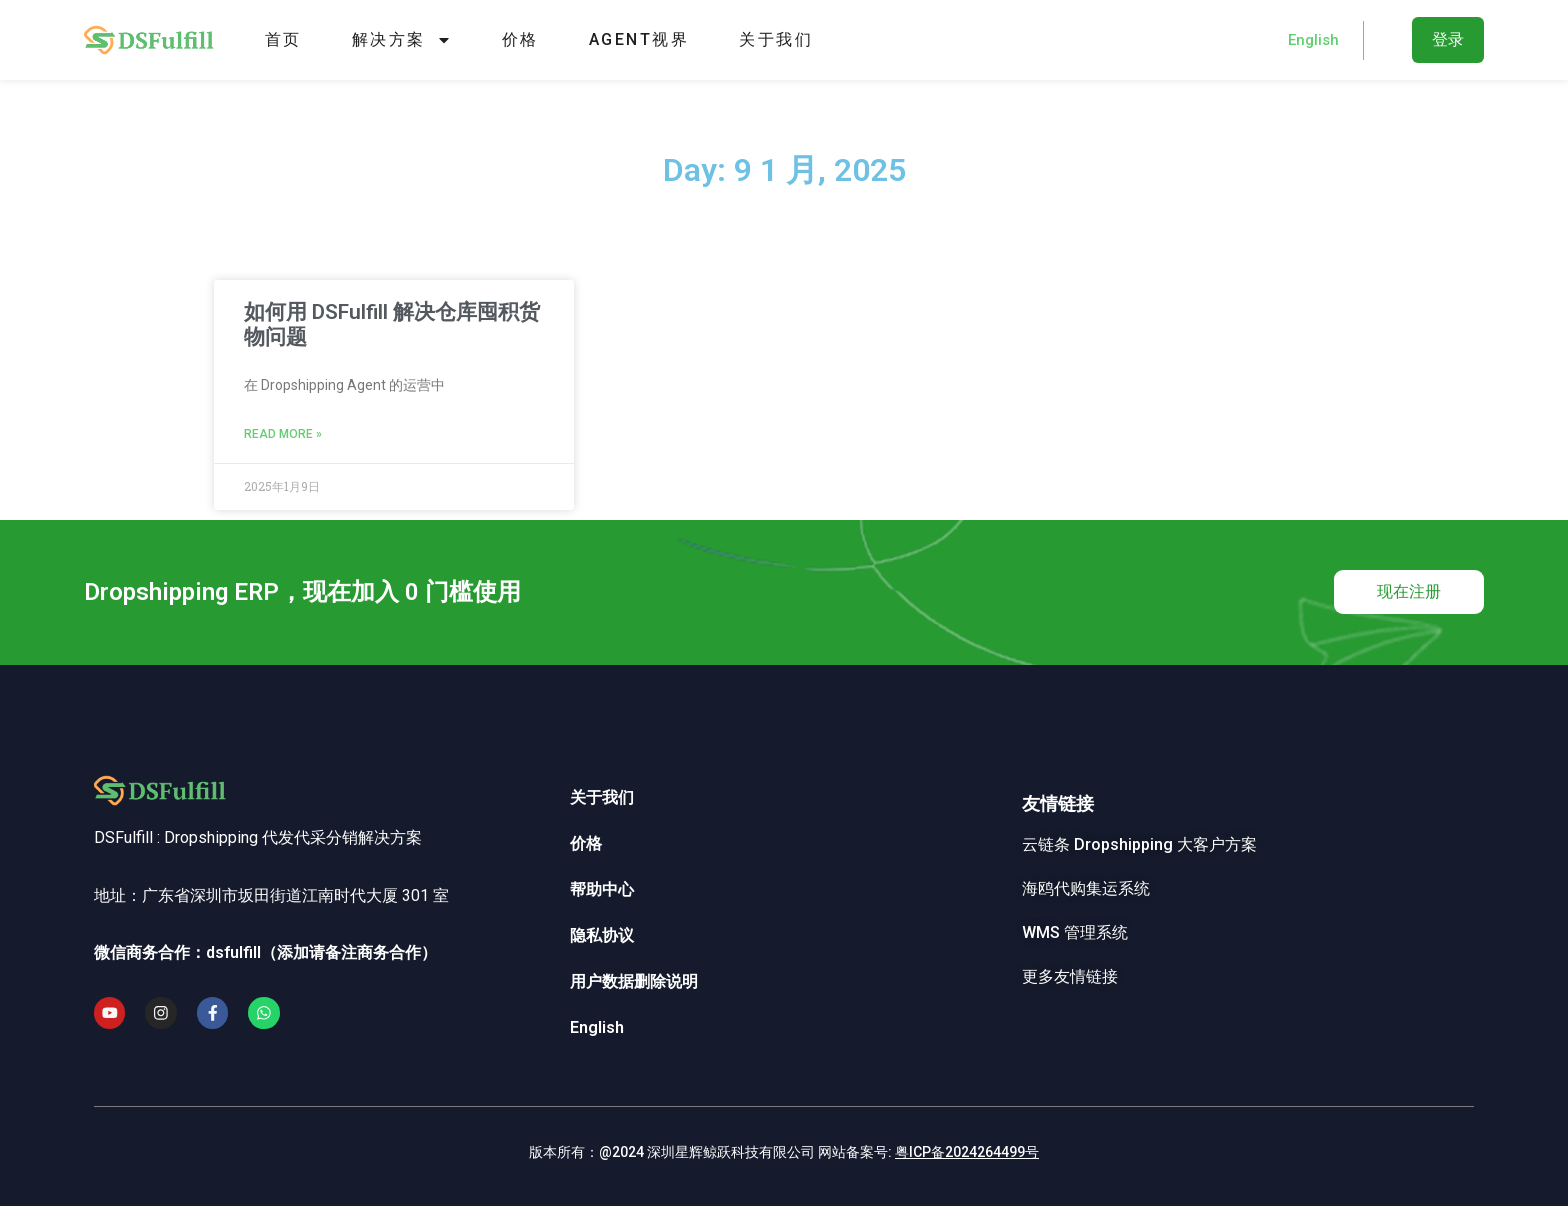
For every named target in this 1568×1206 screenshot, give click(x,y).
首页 (283, 39)
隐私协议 (602, 935)
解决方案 (402, 40)
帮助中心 (602, 889)
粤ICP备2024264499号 (967, 1152)
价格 (520, 39)
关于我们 (776, 39)
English (597, 1027)
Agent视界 (639, 39)
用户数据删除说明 (634, 981)
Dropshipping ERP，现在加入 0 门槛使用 (302, 592)
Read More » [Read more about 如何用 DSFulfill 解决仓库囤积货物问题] (283, 434)
